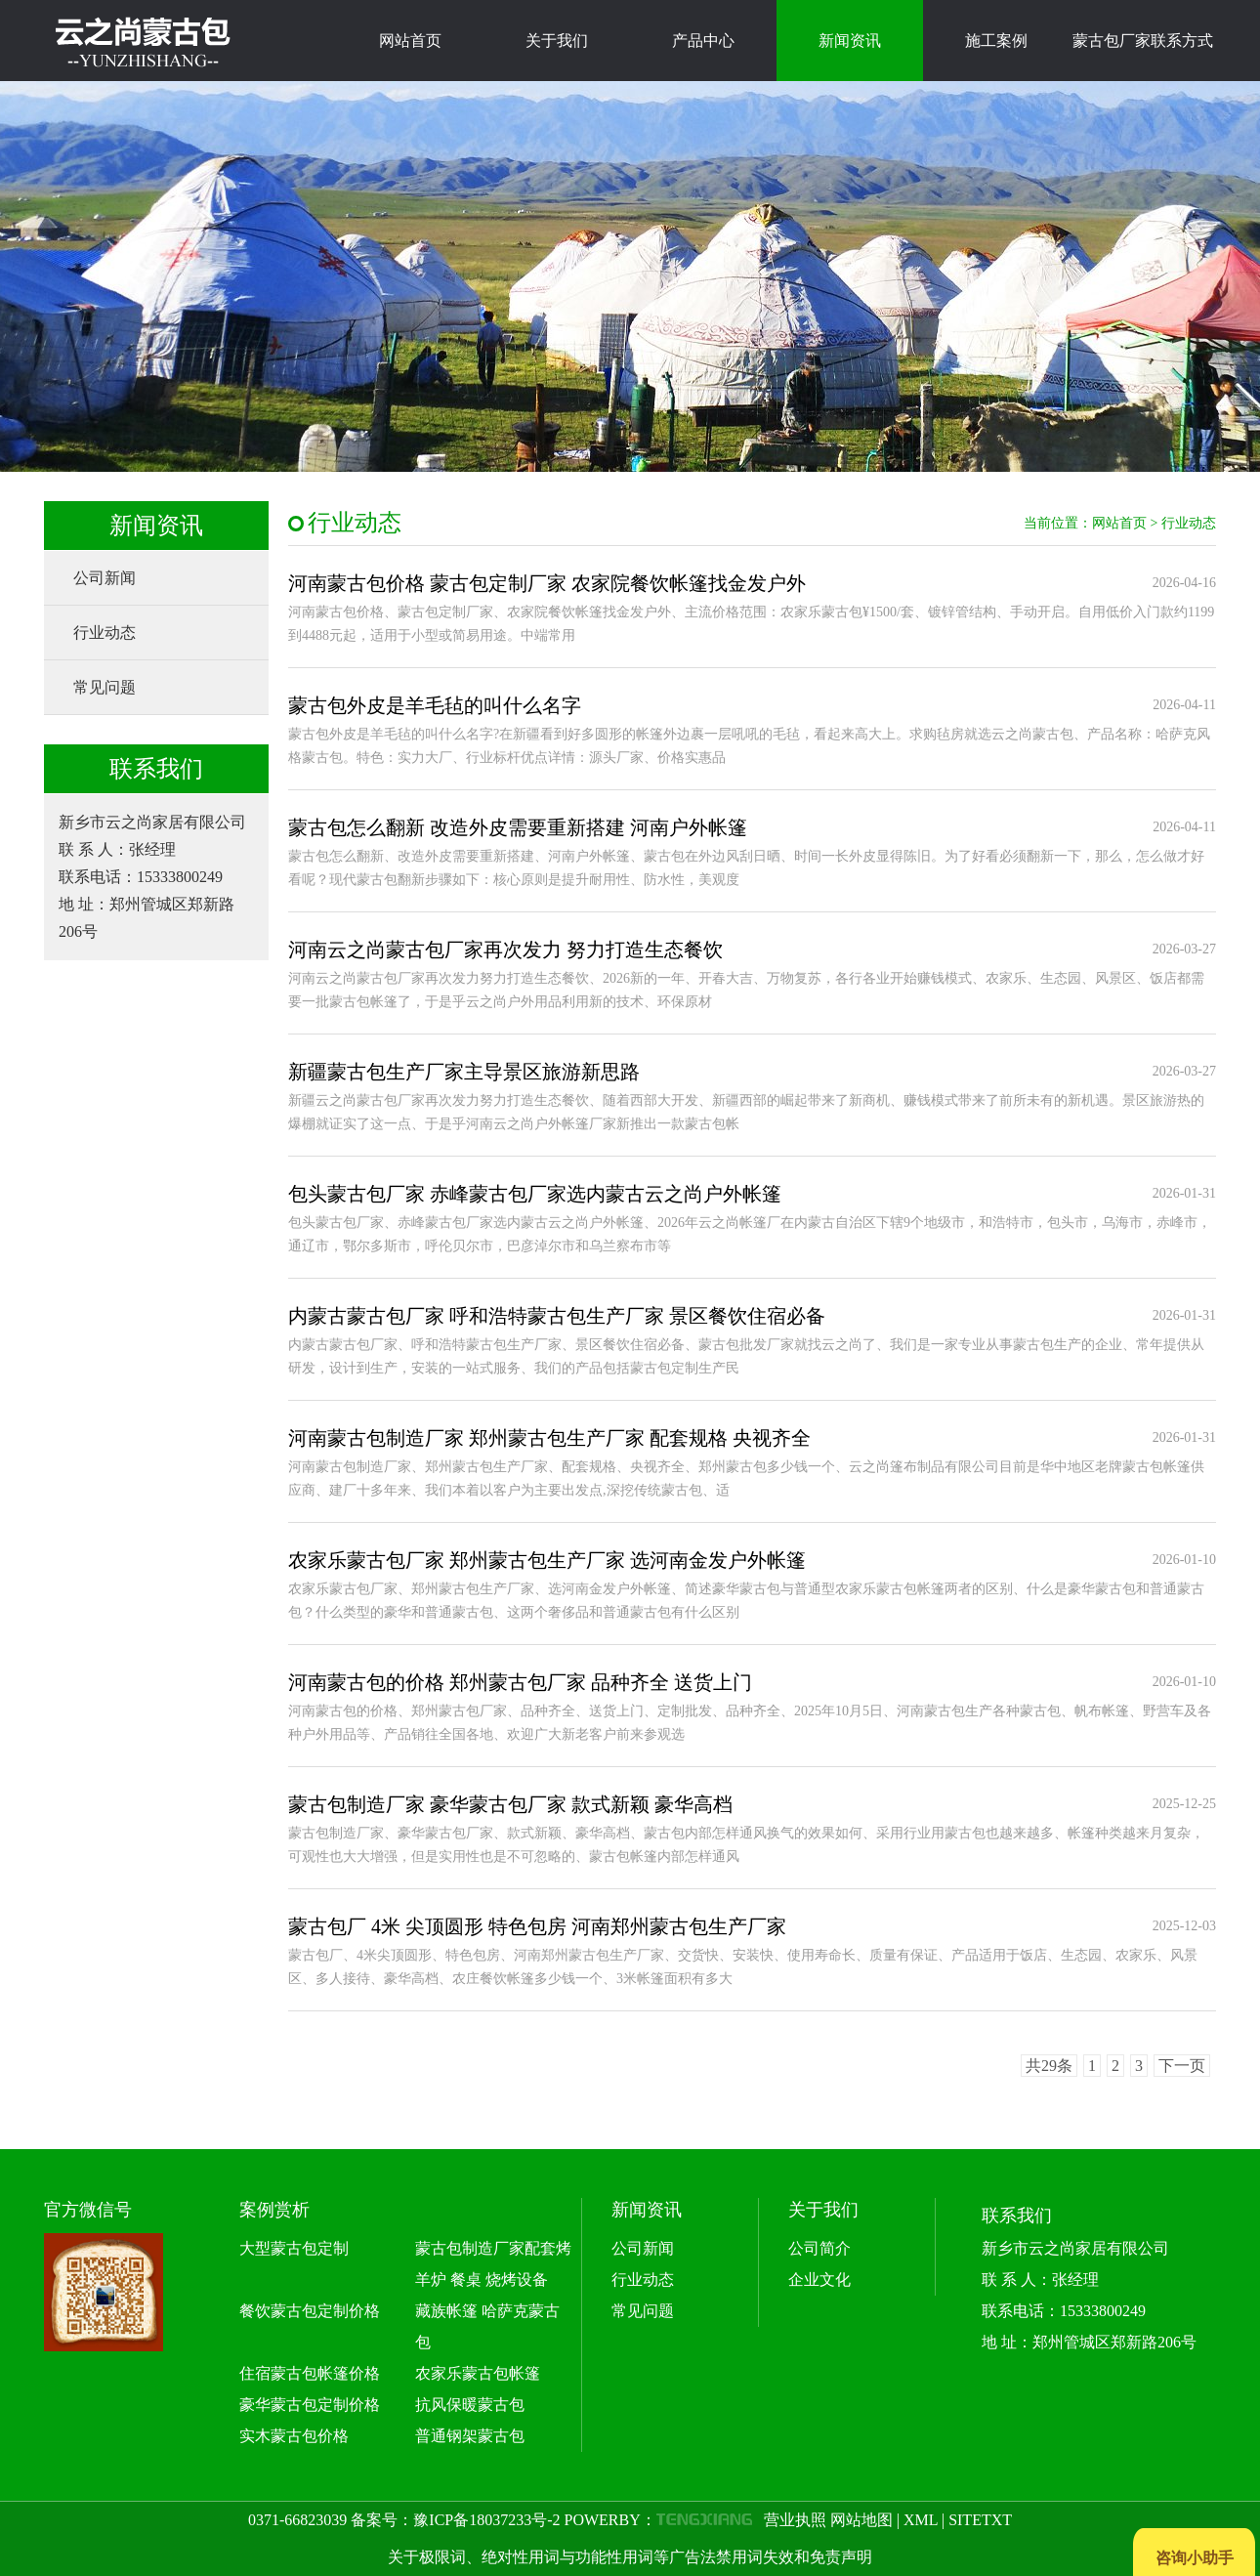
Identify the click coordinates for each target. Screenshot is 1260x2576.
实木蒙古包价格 (294, 2436)
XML (920, 2520)
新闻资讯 (850, 40)
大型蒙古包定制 (294, 2248)
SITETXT (980, 2520)
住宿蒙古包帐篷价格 (309, 2373)
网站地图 (861, 2520)
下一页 (1181, 2065)
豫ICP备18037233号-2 (486, 2520)
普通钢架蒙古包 (470, 2436)
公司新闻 (104, 578)
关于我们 (556, 40)
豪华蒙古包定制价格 (309, 2404)
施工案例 (996, 40)
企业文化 (819, 2279)
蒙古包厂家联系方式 (1142, 40)
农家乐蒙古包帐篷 (477, 2373)
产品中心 (703, 40)
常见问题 (104, 687)
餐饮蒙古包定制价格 (309, 2310)
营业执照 (795, 2520)
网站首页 (410, 40)
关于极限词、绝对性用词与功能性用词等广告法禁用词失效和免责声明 (630, 2557)
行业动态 (104, 632)
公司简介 (819, 2248)
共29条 (1049, 2065)
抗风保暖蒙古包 (470, 2404)
